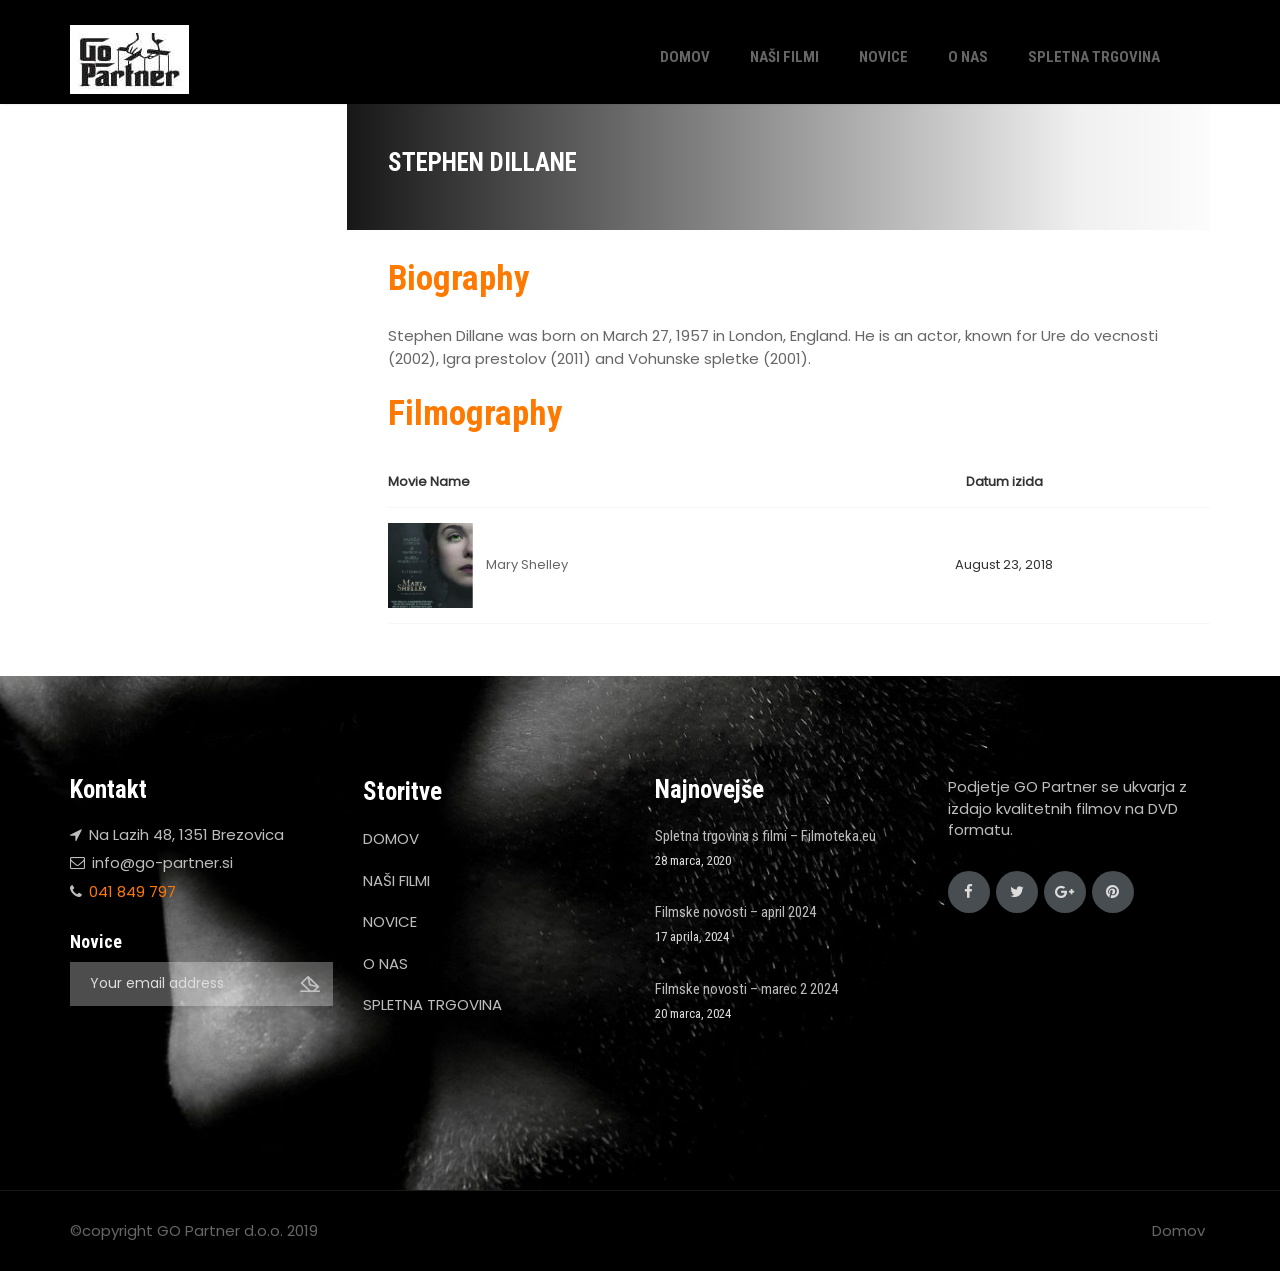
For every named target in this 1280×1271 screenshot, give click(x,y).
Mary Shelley (527, 564)
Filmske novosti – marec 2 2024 (746, 989)
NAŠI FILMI (784, 57)
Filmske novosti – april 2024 (735, 912)
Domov (1178, 1230)
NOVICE (883, 57)
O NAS (968, 57)
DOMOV (685, 57)
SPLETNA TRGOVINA (1094, 57)
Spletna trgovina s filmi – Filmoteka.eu (765, 836)
